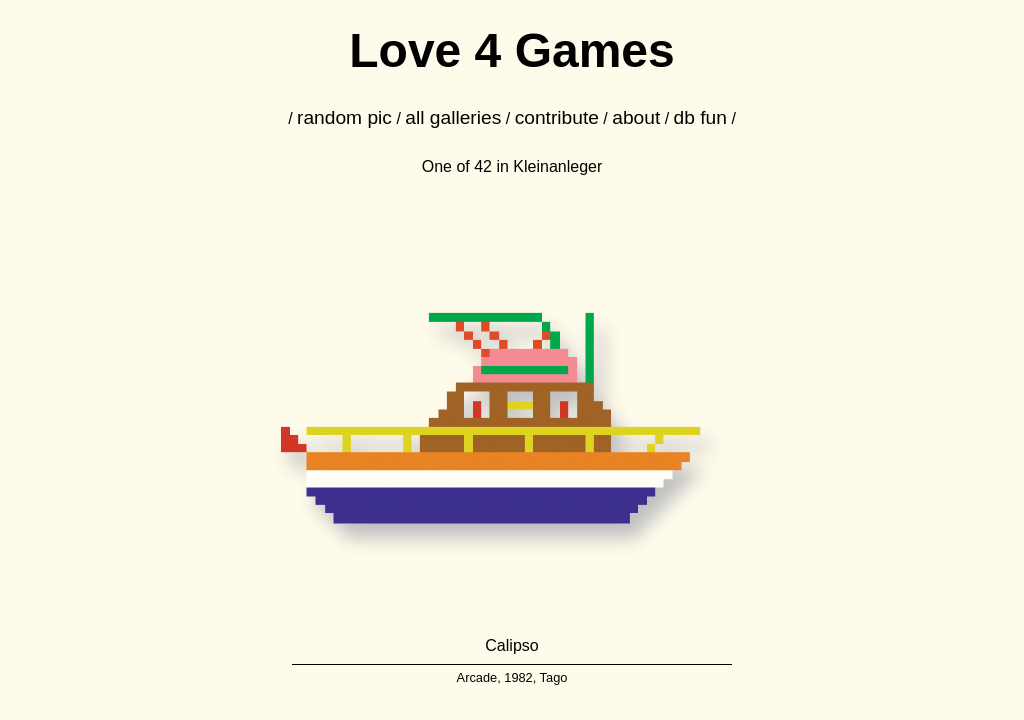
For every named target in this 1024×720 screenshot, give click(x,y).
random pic (344, 117)
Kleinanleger (557, 166)
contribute (557, 117)
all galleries (453, 117)
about (636, 117)
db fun (700, 117)
